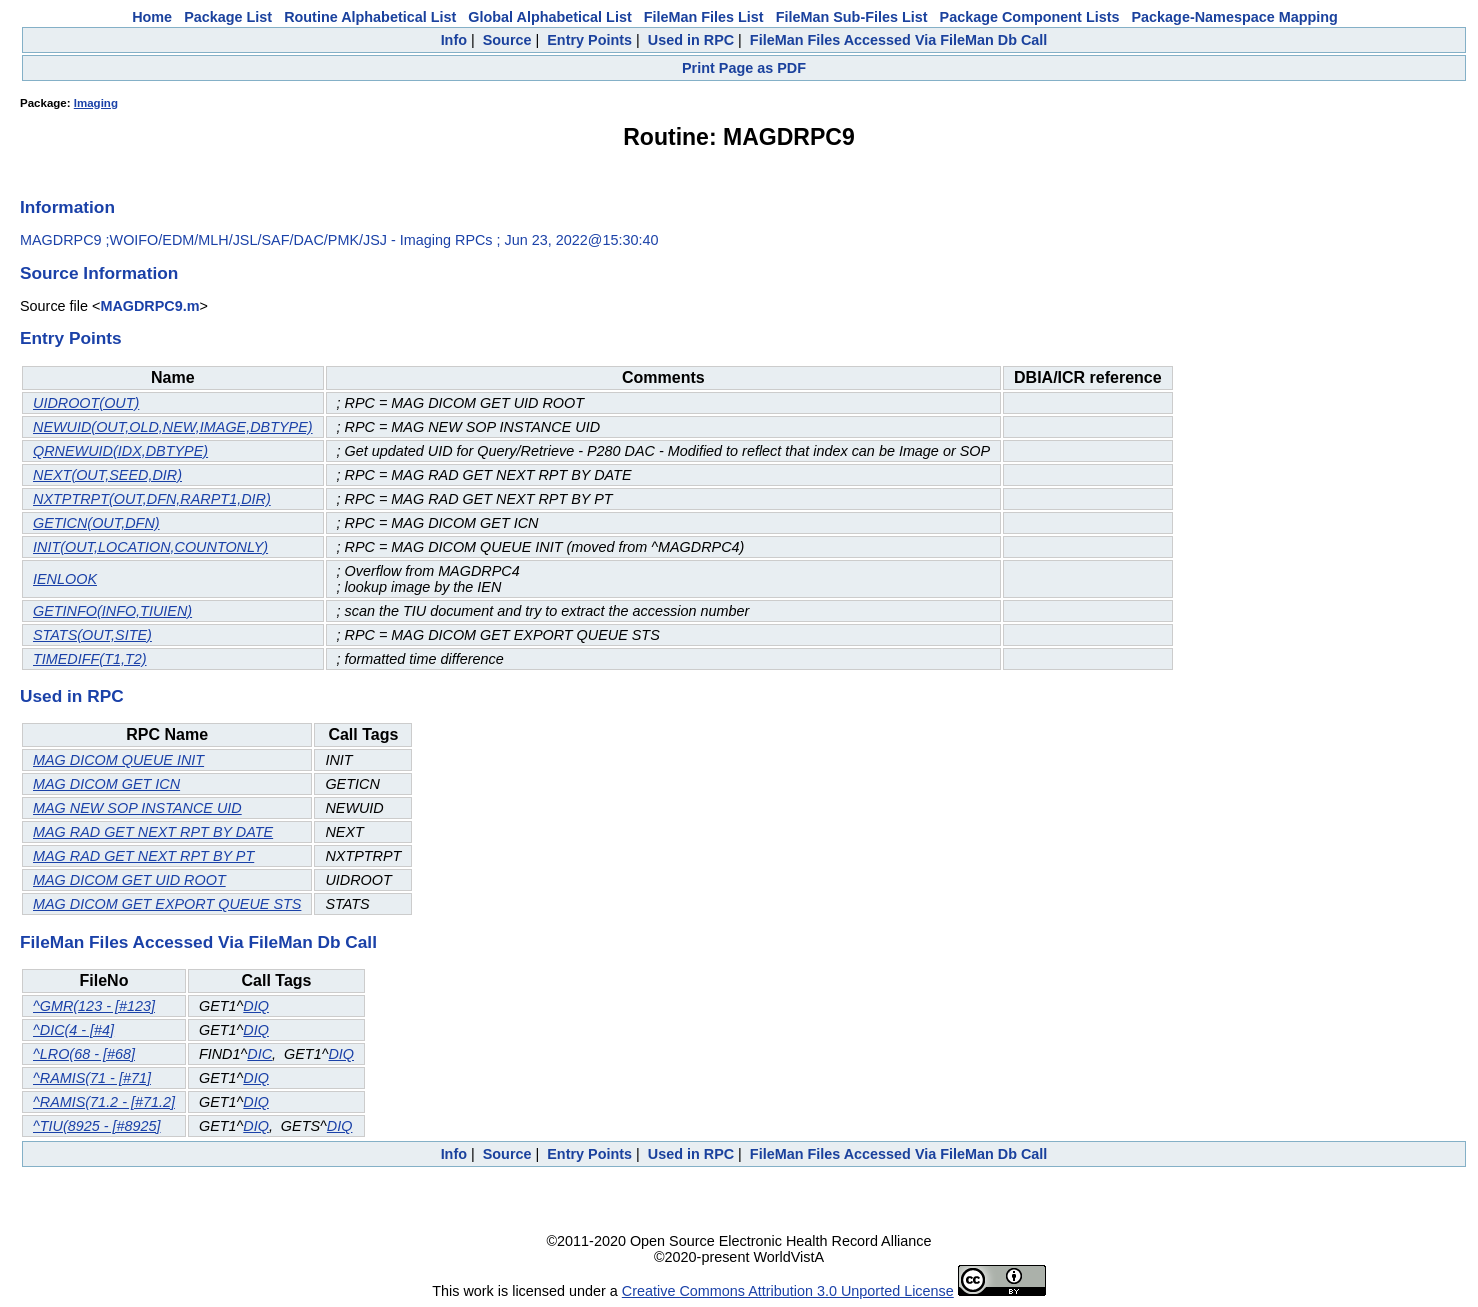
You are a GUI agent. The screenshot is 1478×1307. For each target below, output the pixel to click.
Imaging (96, 103)
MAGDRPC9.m (149, 306)
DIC (259, 1054)
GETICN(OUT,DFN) (96, 523)
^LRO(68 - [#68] (84, 1054)
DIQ (256, 1006)
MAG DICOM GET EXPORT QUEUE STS (167, 904)
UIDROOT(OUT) (86, 403)
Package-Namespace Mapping (1235, 17)
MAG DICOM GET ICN (106, 784)
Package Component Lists (1030, 17)
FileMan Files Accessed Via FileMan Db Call (899, 40)
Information (67, 207)
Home (152, 17)
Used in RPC (691, 40)
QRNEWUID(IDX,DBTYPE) (120, 451)
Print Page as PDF (744, 68)
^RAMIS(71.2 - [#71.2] (104, 1102)
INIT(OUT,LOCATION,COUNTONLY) (150, 547)
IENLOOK (65, 579)
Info (454, 40)
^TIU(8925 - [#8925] (97, 1126)
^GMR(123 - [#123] (94, 1006)
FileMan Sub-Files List (852, 17)
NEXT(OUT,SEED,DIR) (107, 475)
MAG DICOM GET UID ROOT (129, 880)
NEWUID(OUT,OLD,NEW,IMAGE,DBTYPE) (173, 427)
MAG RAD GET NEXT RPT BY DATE (153, 832)
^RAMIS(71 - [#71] (92, 1078)
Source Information (99, 273)
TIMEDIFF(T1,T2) (90, 659)
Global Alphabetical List (549, 17)
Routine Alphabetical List (370, 17)
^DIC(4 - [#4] (73, 1030)
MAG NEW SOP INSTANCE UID (137, 808)
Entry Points (589, 40)
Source (507, 40)
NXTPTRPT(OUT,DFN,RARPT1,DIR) (152, 499)
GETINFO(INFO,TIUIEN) (112, 611)
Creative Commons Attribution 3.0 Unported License (788, 1291)
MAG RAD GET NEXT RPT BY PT (143, 856)
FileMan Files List (704, 17)
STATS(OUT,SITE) (92, 635)
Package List (228, 17)
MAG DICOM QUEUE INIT (118, 760)
